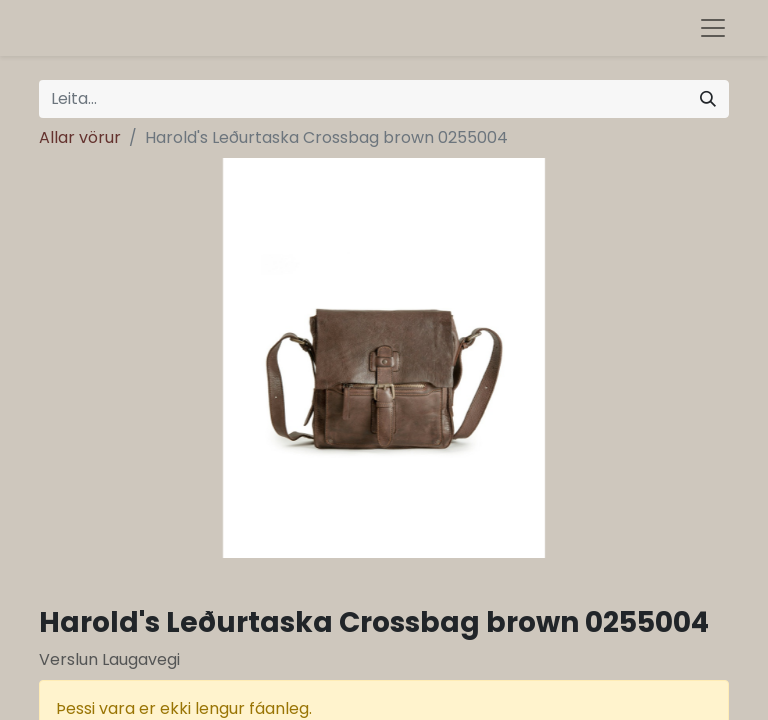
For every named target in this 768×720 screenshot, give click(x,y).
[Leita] (708, 99)
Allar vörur (80, 137)
